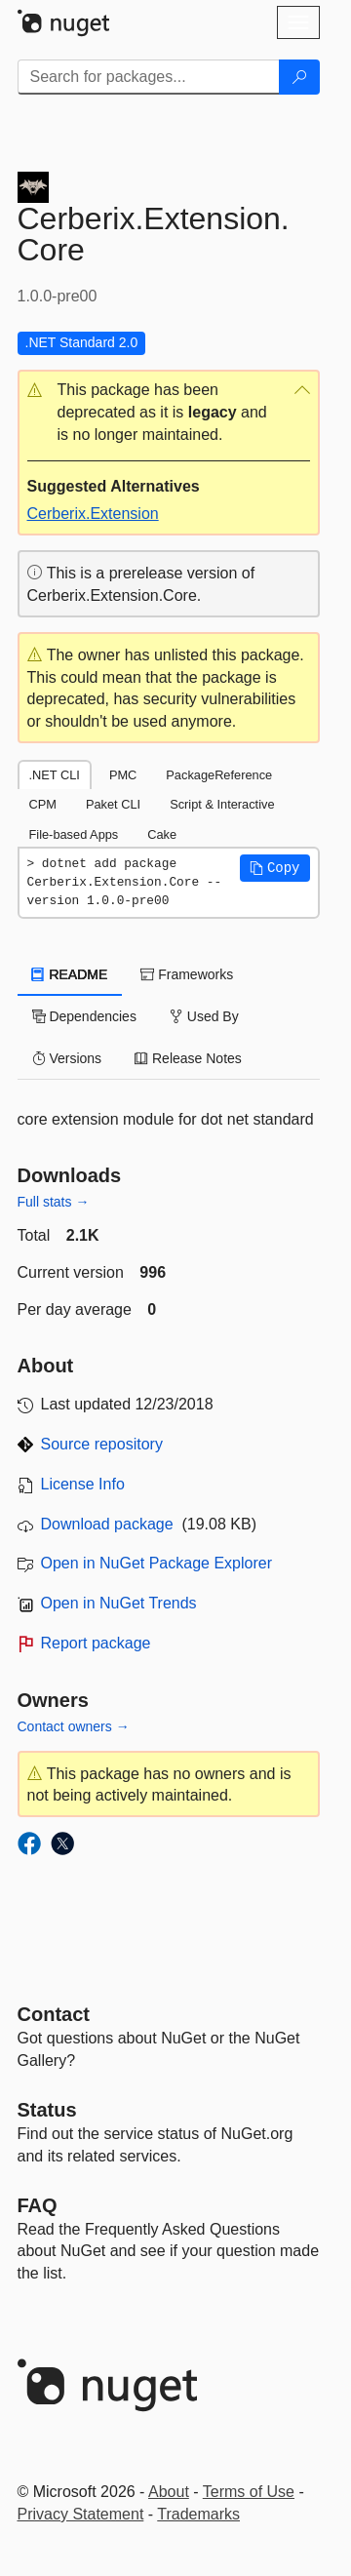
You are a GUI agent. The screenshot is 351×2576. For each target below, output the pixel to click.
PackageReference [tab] (219, 775)
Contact (54, 2014)
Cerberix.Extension (93, 513)
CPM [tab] (43, 804)
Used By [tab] (204, 1016)
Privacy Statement (81, 2514)
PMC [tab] (122, 775)
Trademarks (198, 2514)
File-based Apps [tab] (74, 834)
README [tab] (70, 974)
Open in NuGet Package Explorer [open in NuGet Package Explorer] (156, 1563)
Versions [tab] (67, 1058)
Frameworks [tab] (186, 974)
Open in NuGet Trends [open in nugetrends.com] (119, 1603)
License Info (83, 1484)
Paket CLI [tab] (113, 804)
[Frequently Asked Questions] (38, 2205)
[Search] (299, 77)
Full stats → (54, 1201)
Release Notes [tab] (188, 1058)
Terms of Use (248, 2491)
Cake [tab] (161, 834)
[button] (168, 413)
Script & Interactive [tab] (222, 804)
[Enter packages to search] (149, 77)
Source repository (102, 1444)
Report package (96, 1643)
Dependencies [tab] (84, 1016)
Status (47, 2109)
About (168, 2491)
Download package (107, 1524)
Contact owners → (74, 1726)
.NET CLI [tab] (54, 775)
